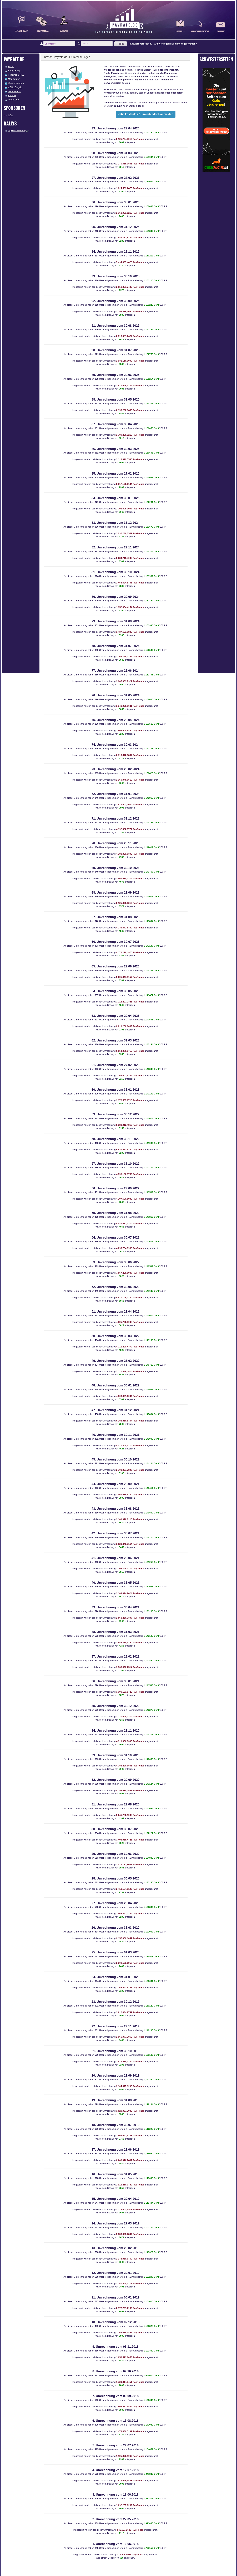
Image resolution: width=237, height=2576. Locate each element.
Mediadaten (14, 79)
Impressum (13, 99)
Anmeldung (14, 70)
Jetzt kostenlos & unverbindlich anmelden (145, 114)
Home (11, 66)
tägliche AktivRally (17, 130)
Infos (10, 115)
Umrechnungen (16, 83)
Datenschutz (14, 91)
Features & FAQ (16, 75)
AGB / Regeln (15, 87)
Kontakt (12, 95)
